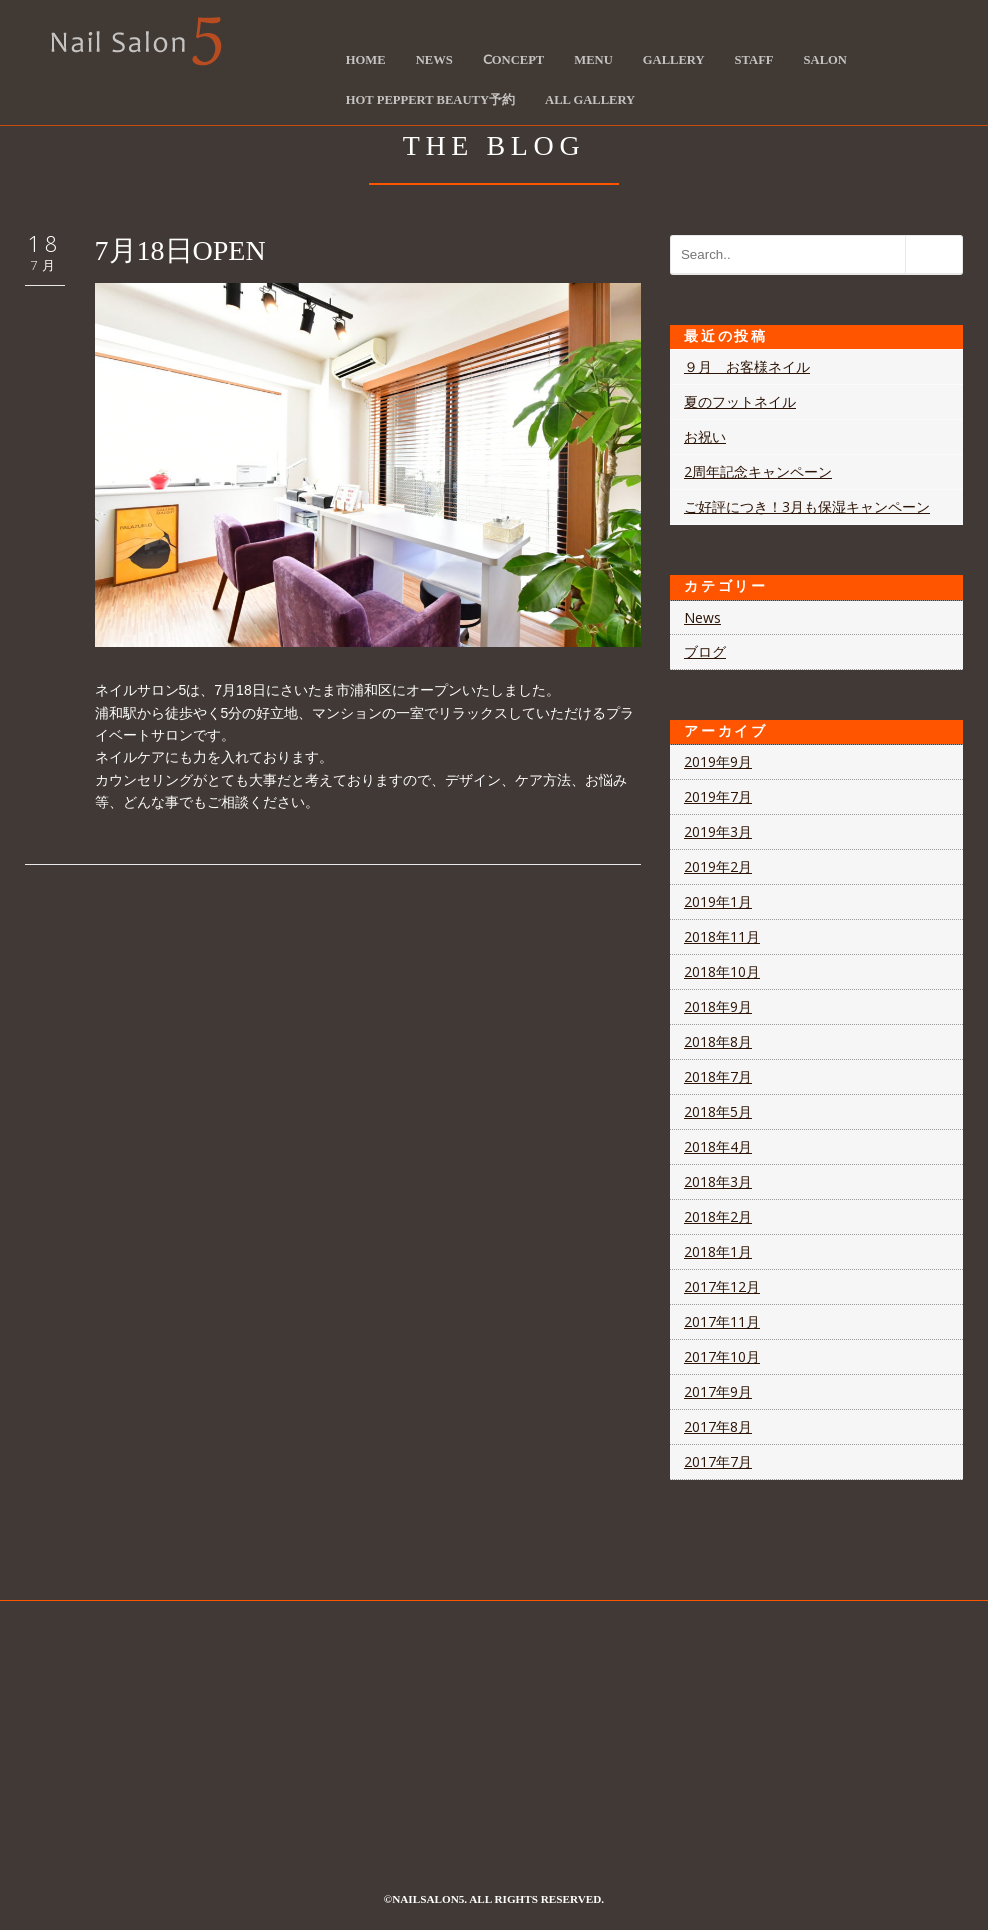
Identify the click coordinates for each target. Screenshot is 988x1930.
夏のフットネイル (740, 401)
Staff (754, 60)
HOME (366, 60)
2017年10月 (722, 1356)
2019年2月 (718, 866)
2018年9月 (718, 1006)
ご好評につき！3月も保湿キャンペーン (807, 506)
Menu (593, 60)
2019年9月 (718, 761)
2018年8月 (718, 1041)
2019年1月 (718, 901)
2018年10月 (722, 971)
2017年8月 (718, 1426)
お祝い (705, 436)
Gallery (674, 60)
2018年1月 (718, 1251)
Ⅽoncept (513, 60)
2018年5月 (718, 1111)
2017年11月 (722, 1321)
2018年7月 (718, 1076)
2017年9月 (718, 1391)
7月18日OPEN (180, 250)
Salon (825, 60)
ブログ (705, 651)
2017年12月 (722, 1286)
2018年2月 (718, 1216)
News (434, 60)
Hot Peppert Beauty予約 (430, 100)
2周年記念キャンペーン (758, 471)
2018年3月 (718, 1181)
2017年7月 (718, 1461)
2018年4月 (718, 1146)
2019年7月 (718, 796)
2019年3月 (718, 831)
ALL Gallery (590, 100)
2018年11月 (722, 936)
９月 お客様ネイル (747, 366)
